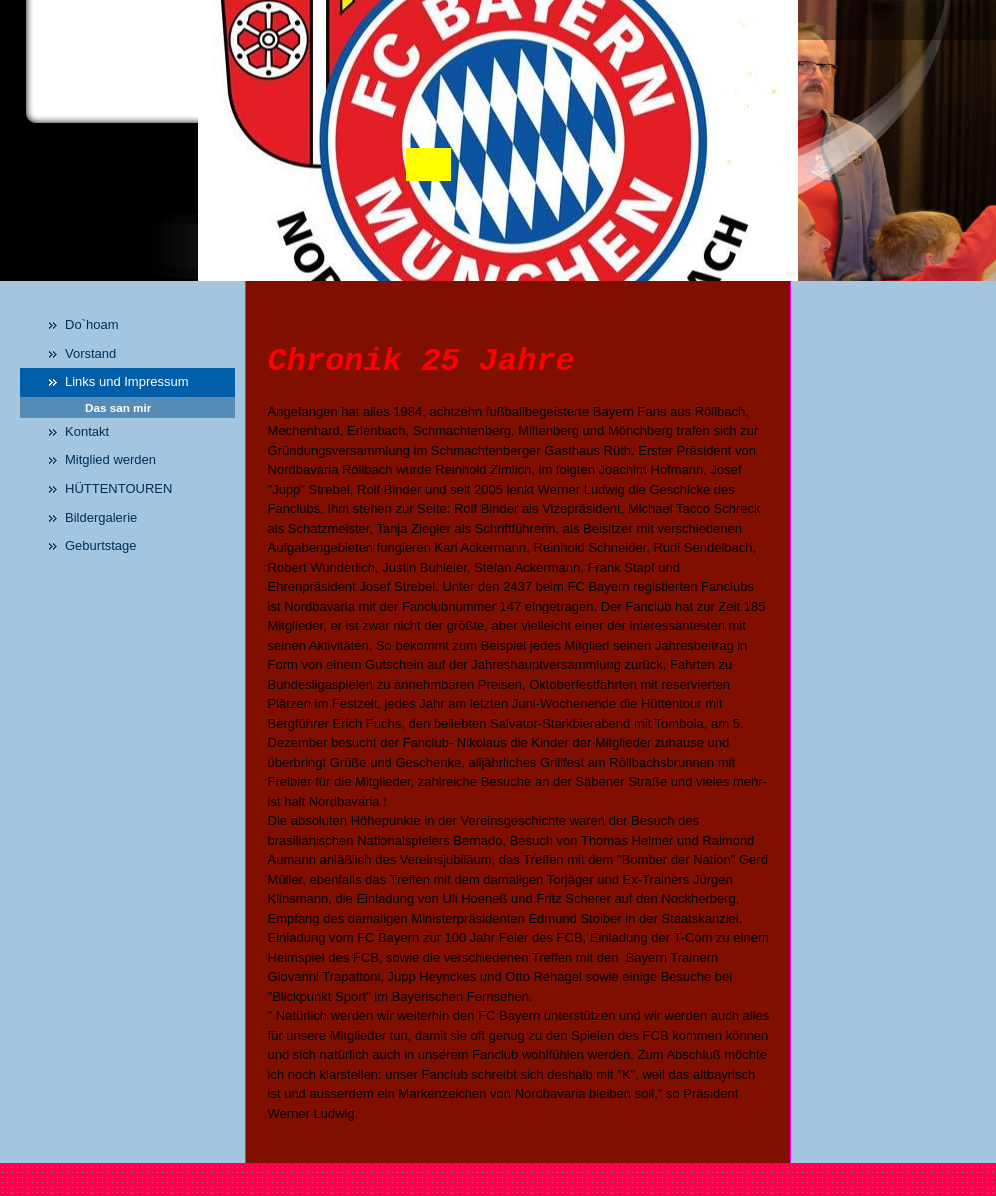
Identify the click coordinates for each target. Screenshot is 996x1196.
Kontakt (87, 431)
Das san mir (118, 407)
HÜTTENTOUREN (118, 488)
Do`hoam (91, 324)
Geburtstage (101, 545)
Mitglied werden (110, 459)
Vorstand (90, 353)
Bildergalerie (101, 517)
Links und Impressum (127, 381)
